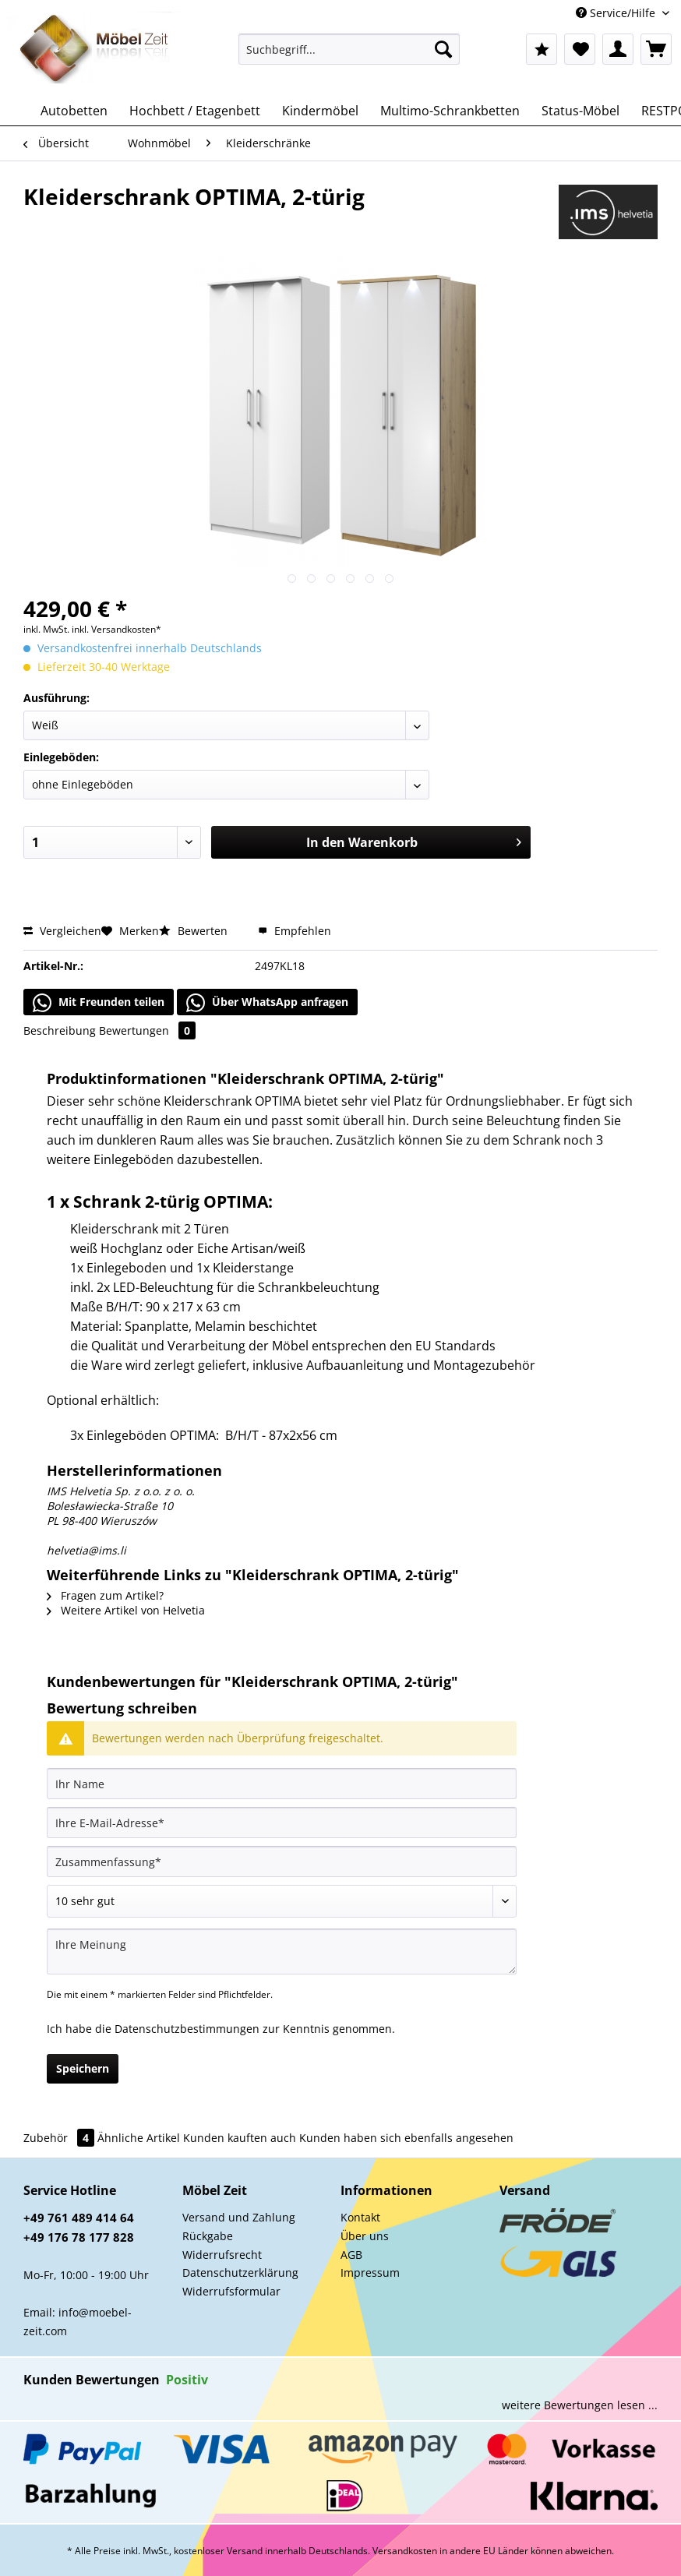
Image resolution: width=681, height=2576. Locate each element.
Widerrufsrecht (222, 2254)
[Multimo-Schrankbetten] (450, 110)
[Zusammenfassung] (282, 1861)
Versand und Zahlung (238, 2217)
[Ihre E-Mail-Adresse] (282, 1822)
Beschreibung (59, 1030)
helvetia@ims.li (86, 1550)
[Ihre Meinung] (282, 1951)
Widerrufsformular (231, 2291)
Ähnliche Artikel (138, 2137)
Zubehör (60, 2137)
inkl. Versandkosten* (116, 629)
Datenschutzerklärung (240, 2272)
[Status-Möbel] (580, 110)
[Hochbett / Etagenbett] (194, 110)
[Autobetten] (74, 110)
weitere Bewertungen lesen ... (580, 2405)
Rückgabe (207, 2235)
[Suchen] (443, 49)
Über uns (364, 2235)
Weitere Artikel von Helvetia (126, 1610)
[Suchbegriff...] (349, 49)
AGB (351, 2254)
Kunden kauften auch (239, 2137)
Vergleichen (62, 930)
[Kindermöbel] (320, 110)
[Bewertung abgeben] (282, 1901)
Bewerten (195, 930)
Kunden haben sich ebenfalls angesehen (406, 2137)
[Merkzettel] (579, 49)
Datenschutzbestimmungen (187, 2028)
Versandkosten (404, 2550)
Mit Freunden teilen (98, 1002)
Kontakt (360, 2217)
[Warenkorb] (656, 49)
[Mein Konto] (617, 49)
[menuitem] (349, 56)
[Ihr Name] (282, 1783)
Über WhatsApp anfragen (267, 1002)
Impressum (370, 2272)
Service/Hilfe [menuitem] (617, 12)
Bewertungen (147, 1030)
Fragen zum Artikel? (105, 1595)
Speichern (82, 2068)
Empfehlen (294, 930)
